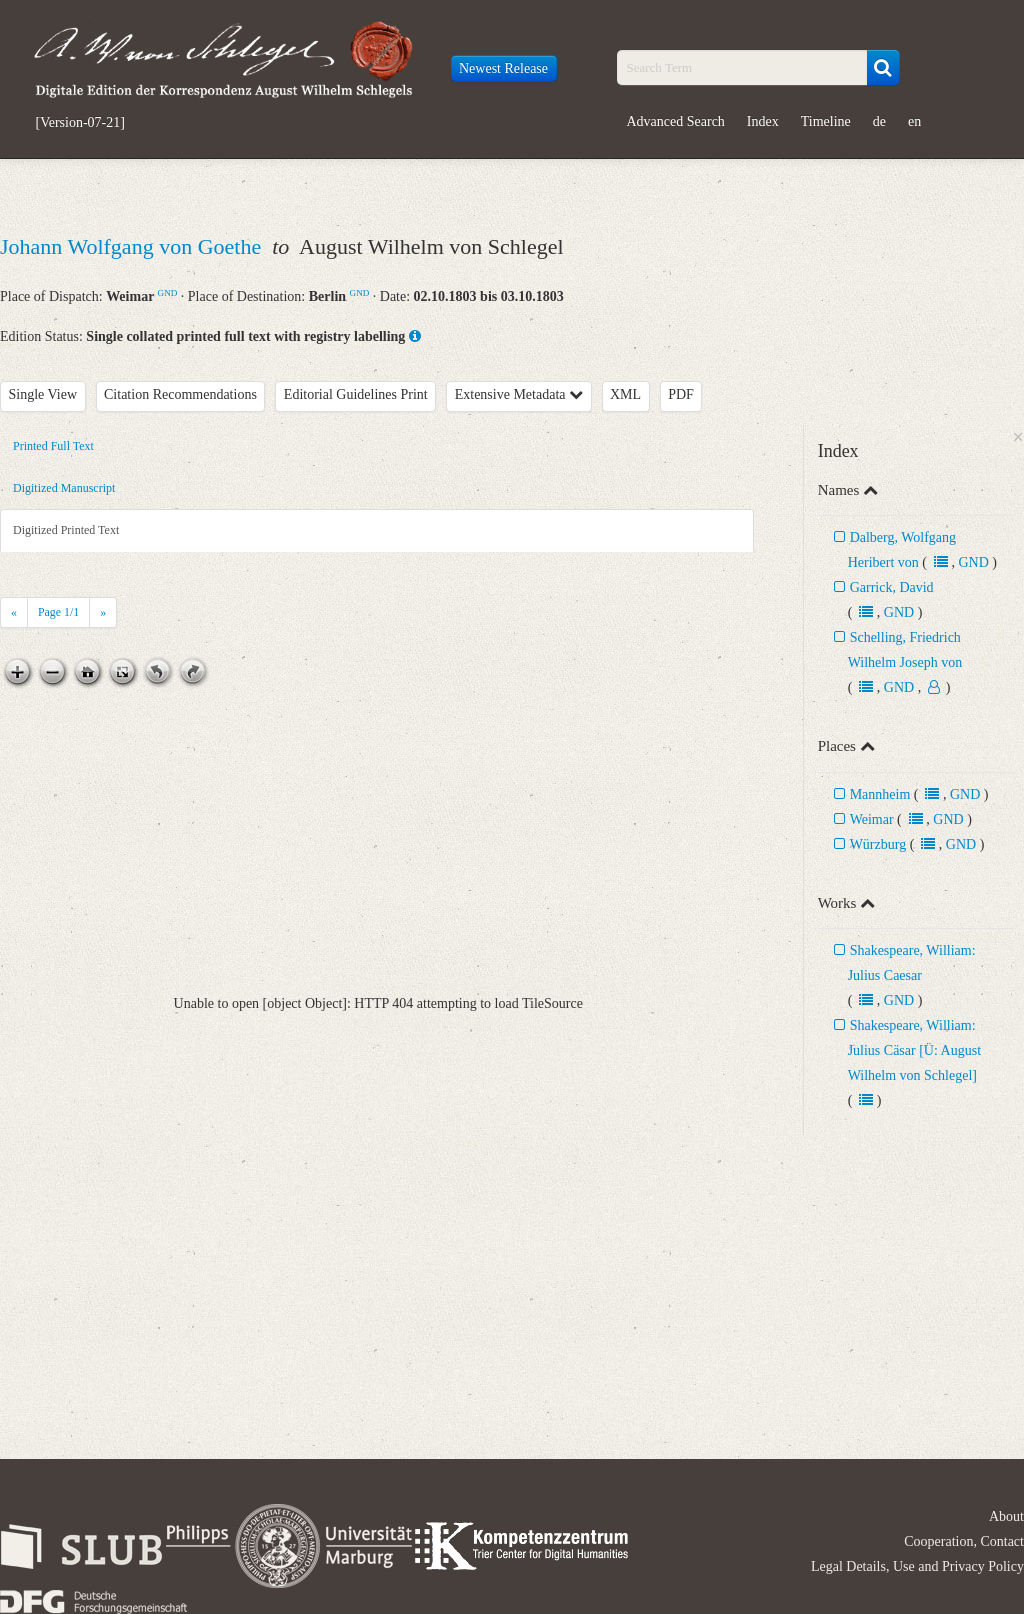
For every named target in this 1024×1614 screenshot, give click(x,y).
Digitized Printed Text (66, 530)
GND (168, 293)
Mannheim (880, 794)
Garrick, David (892, 587)
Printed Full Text (53, 446)
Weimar (872, 819)
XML (625, 394)
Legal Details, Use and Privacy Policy (917, 1566)
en (914, 121)
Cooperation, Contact (964, 1541)
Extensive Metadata (519, 394)
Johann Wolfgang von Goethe (133, 246)
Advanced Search (676, 121)
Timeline (826, 121)
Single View (43, 394)
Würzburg (878, 844)
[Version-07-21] (80, 123)
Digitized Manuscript (64, 488)
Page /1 (58, 612)
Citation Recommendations (180, 394)
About (1006, 1516)
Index (763, 121)
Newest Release (503, 68)
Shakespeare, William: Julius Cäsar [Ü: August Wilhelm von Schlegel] (914, 1050)
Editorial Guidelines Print (356, 394)
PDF (681, 394)
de (879, 121)
